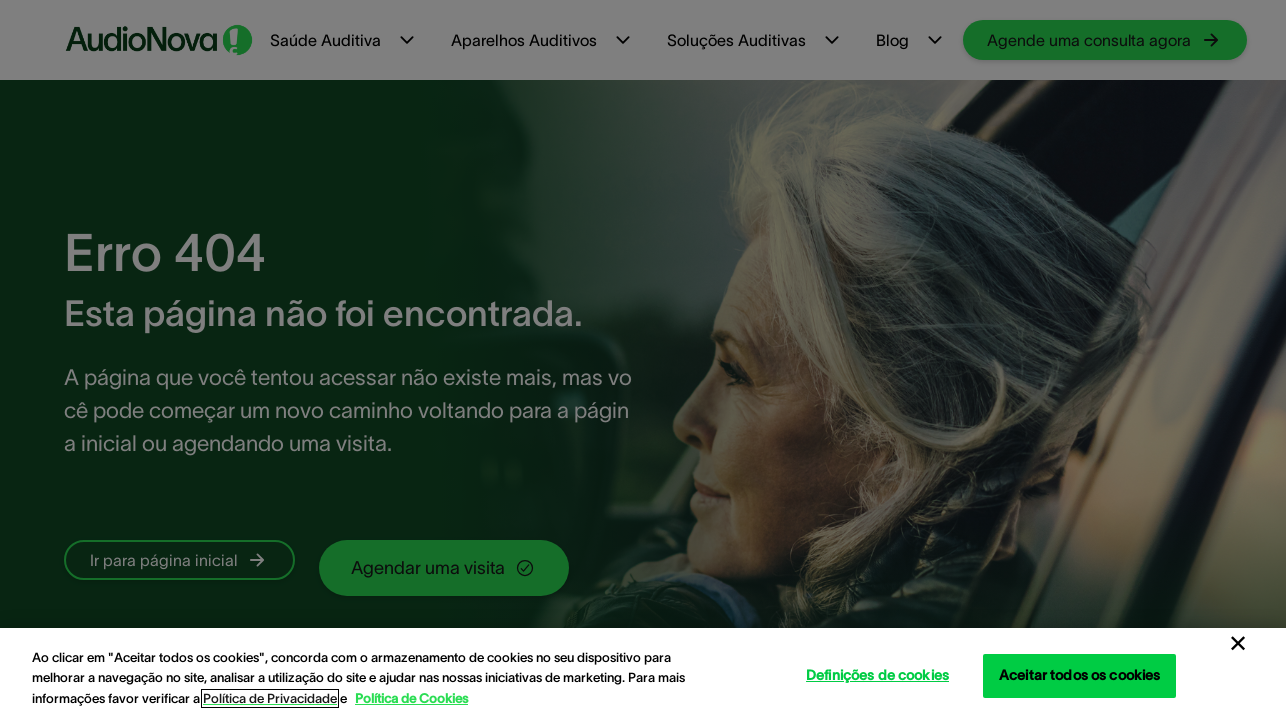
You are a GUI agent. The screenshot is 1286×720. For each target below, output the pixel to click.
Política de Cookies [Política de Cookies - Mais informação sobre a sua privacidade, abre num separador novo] (411, 698)
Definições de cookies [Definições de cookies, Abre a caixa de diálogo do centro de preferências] (877, 675)
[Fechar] (1238, 644)
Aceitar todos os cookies (1079, 675)
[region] (643, 674)
